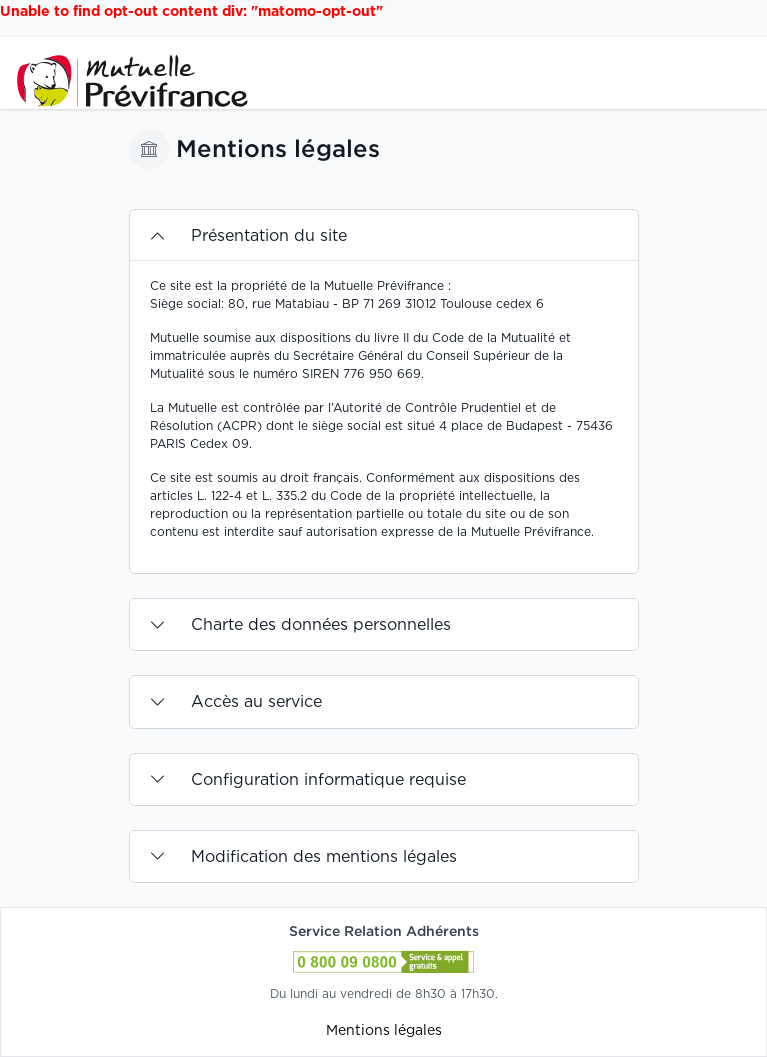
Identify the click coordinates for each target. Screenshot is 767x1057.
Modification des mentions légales (324, 856)
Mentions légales (384, 1029)
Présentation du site (269, 235)
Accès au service (256, 701)
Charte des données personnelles (321, 624)
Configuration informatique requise (328, 779)
